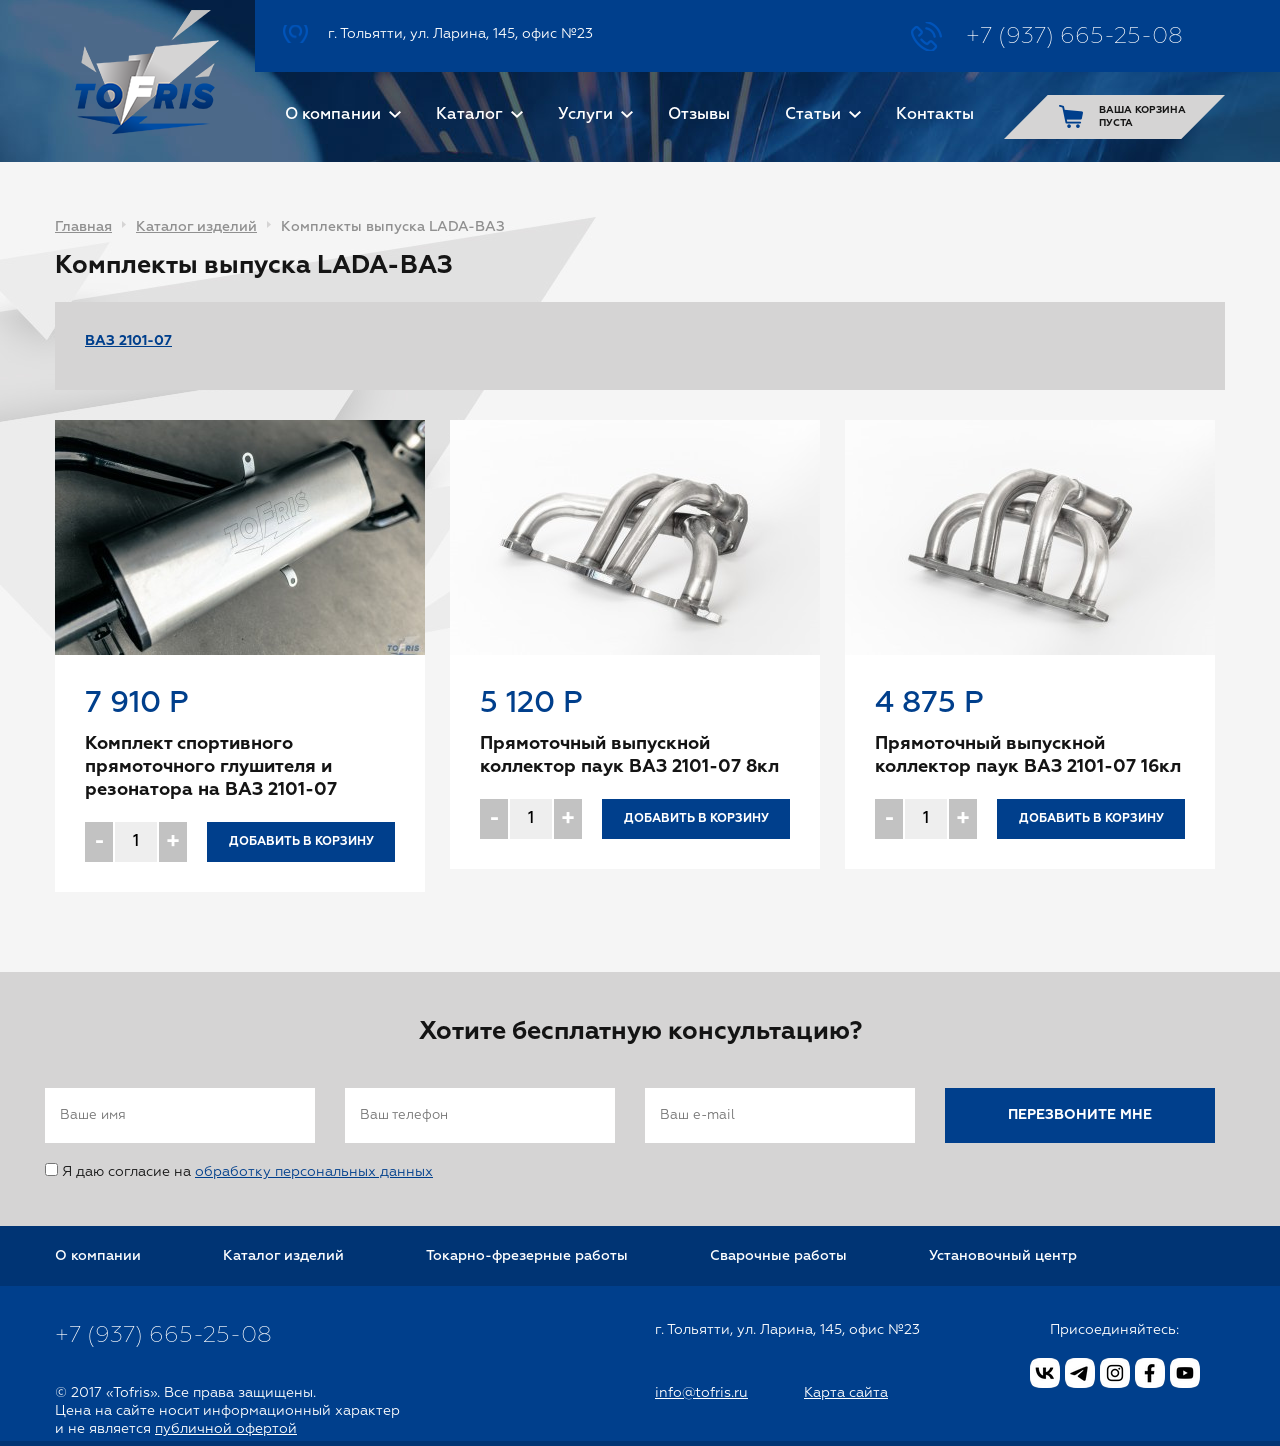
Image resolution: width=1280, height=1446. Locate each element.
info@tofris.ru (701, 1393)
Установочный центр (1003, 1256)
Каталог (469, 115)
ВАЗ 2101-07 (128, 341)
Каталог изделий (196, 227)
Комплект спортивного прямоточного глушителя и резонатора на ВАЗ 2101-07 (211, 767)
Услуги (585, 115)
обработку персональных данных (314, 1172)
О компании (333, 115)
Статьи (813, 115)
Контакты (935, 115)
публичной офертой (226, 1429)
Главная (83, 227)
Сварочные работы (778, 1256)
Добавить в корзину (301, 842)
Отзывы (699, 115)
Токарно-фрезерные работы (527, 1256)
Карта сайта (846, 1393)
